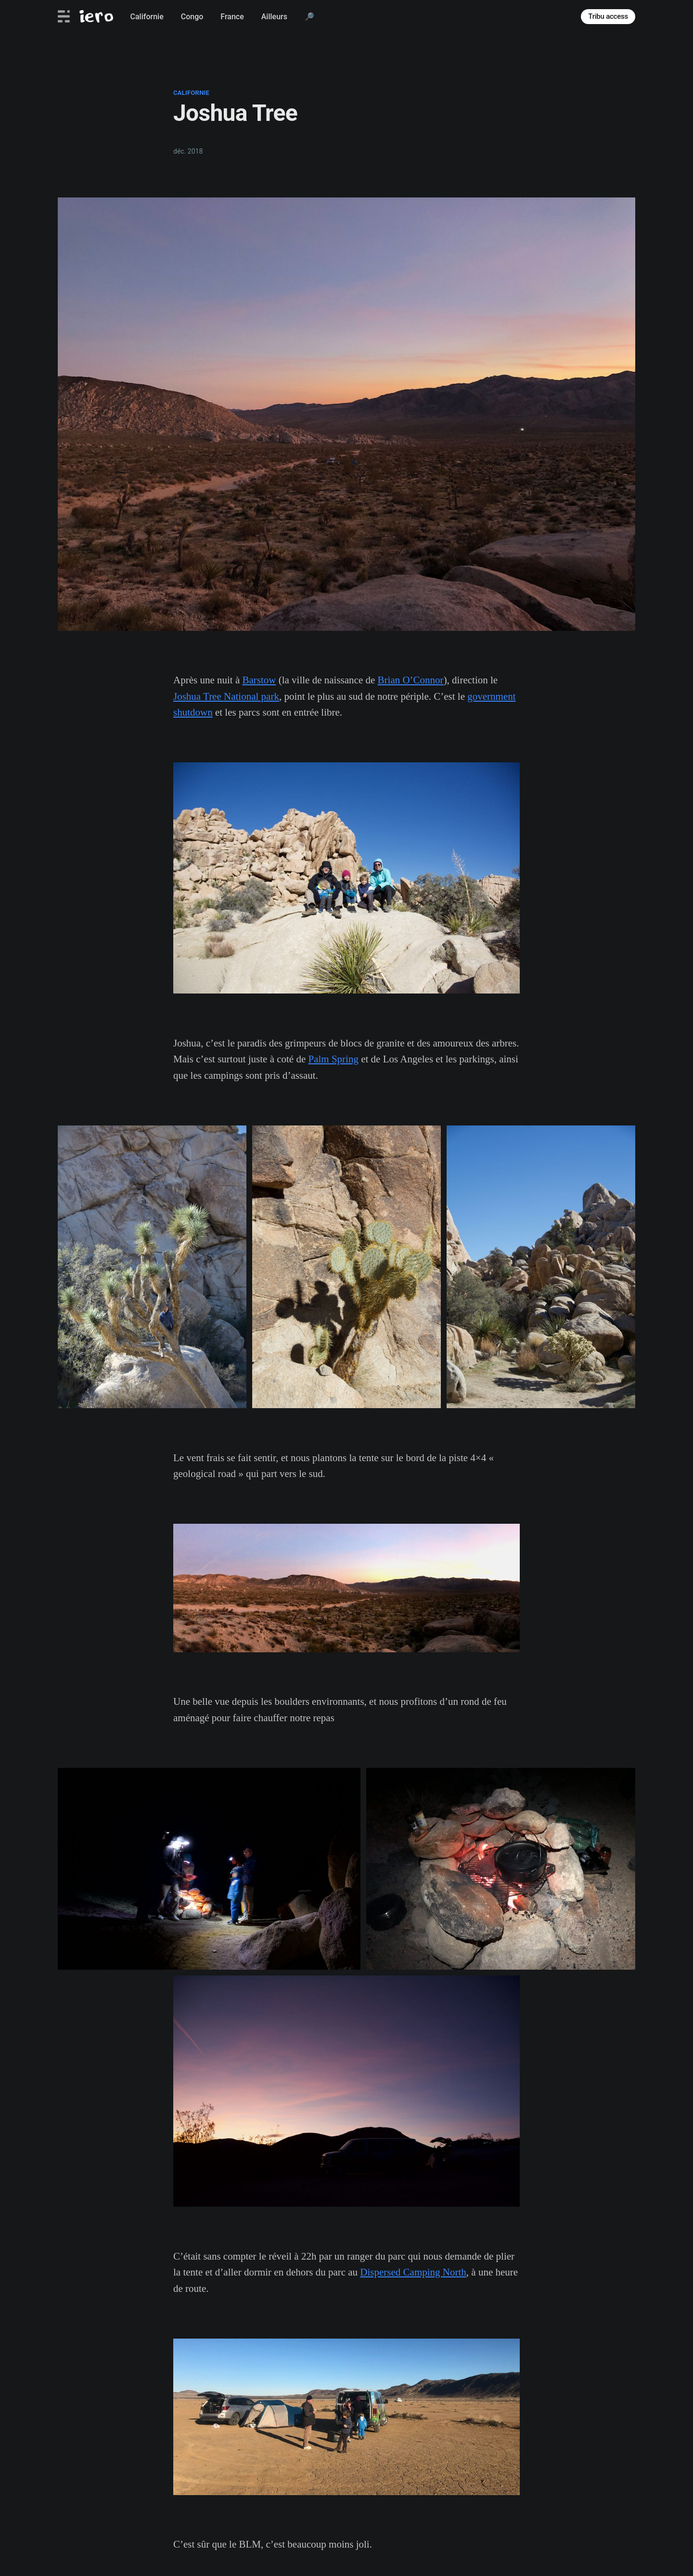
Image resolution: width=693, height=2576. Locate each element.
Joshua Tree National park (226, 696)
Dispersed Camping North (413, 2272)
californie (191, 92)
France (232, 16)
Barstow (259, 680)
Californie (147, 16)
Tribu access (608, 16)
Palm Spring (333, 1059)
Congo (192, 16)
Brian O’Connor (411, 680)
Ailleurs (274, 16)
